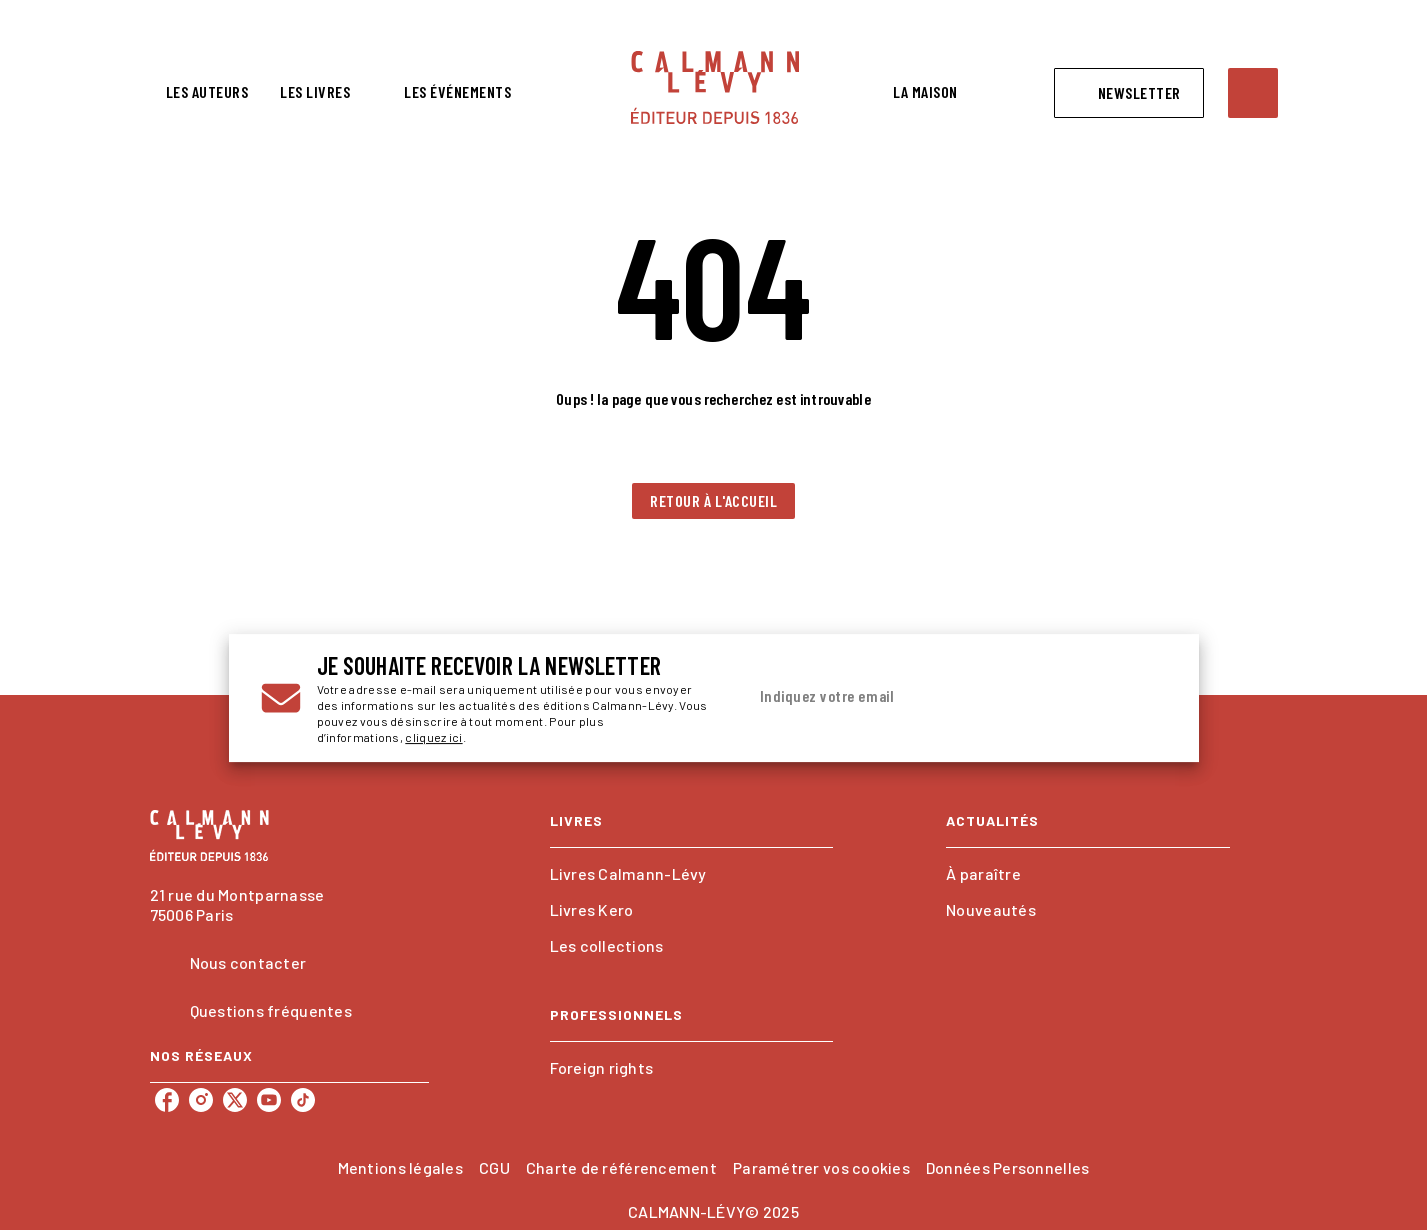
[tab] (207, 92)
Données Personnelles (1007, 1167)
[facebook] (167, 1100)
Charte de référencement (621, 1167)
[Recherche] (1253, 93)
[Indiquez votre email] (931, 698)
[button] (1129, 93)
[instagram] (201, 1100)
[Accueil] (715, 87)
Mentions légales (400, 1167)
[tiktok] (303, 1100)
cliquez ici (433, 737)
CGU (494, 1167)
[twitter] (235, 1100)
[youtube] (269, 1100)
